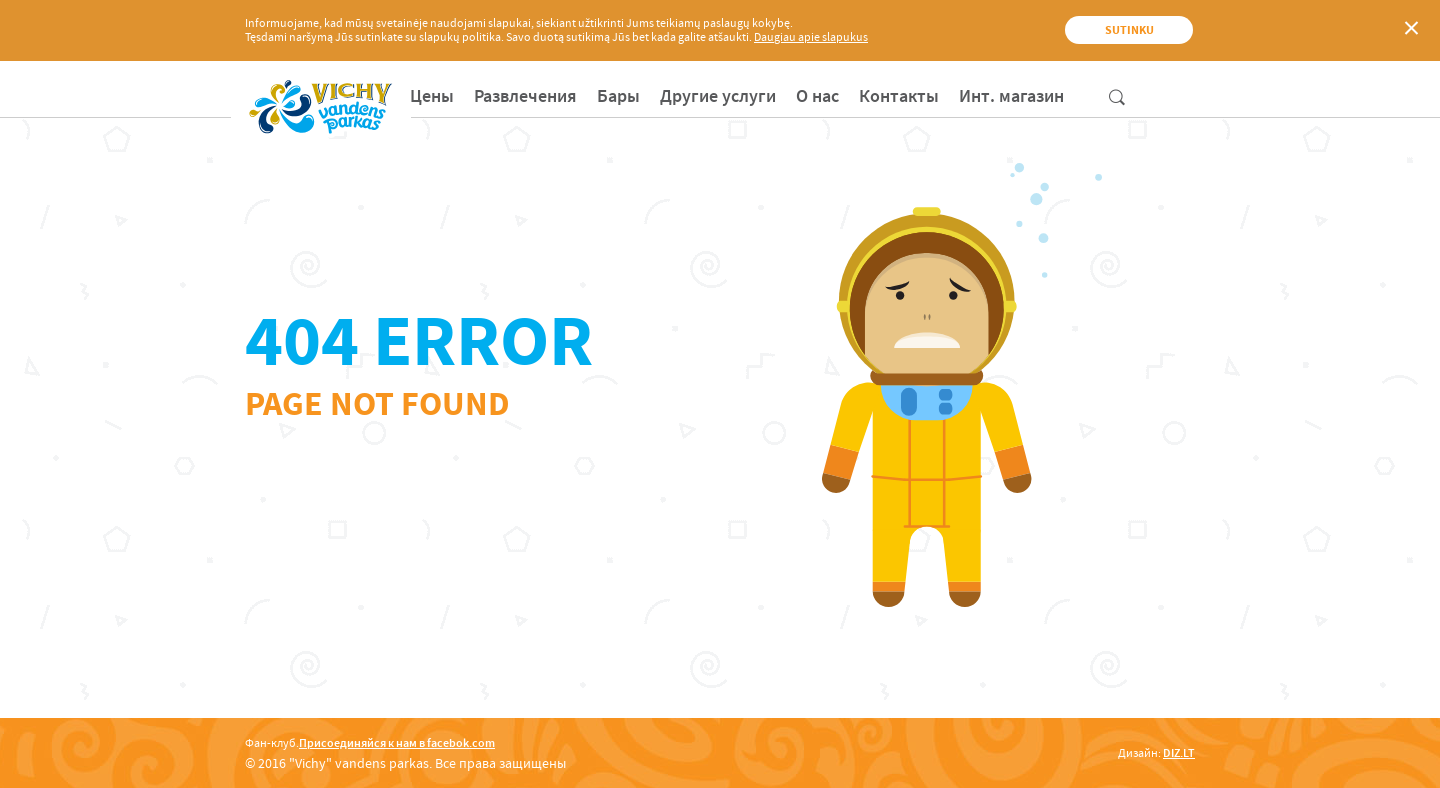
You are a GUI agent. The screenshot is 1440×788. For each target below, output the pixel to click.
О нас (817, 96)
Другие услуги (718, 96)
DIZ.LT (1179, 753)
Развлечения (525, 96)
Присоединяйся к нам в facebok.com (397, 743)
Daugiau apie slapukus (811, 37)
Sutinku (1129, 30)
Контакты (899, 96)
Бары (618, 96)
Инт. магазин (1011, 96)
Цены (432, 96)
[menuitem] (432, 96)
